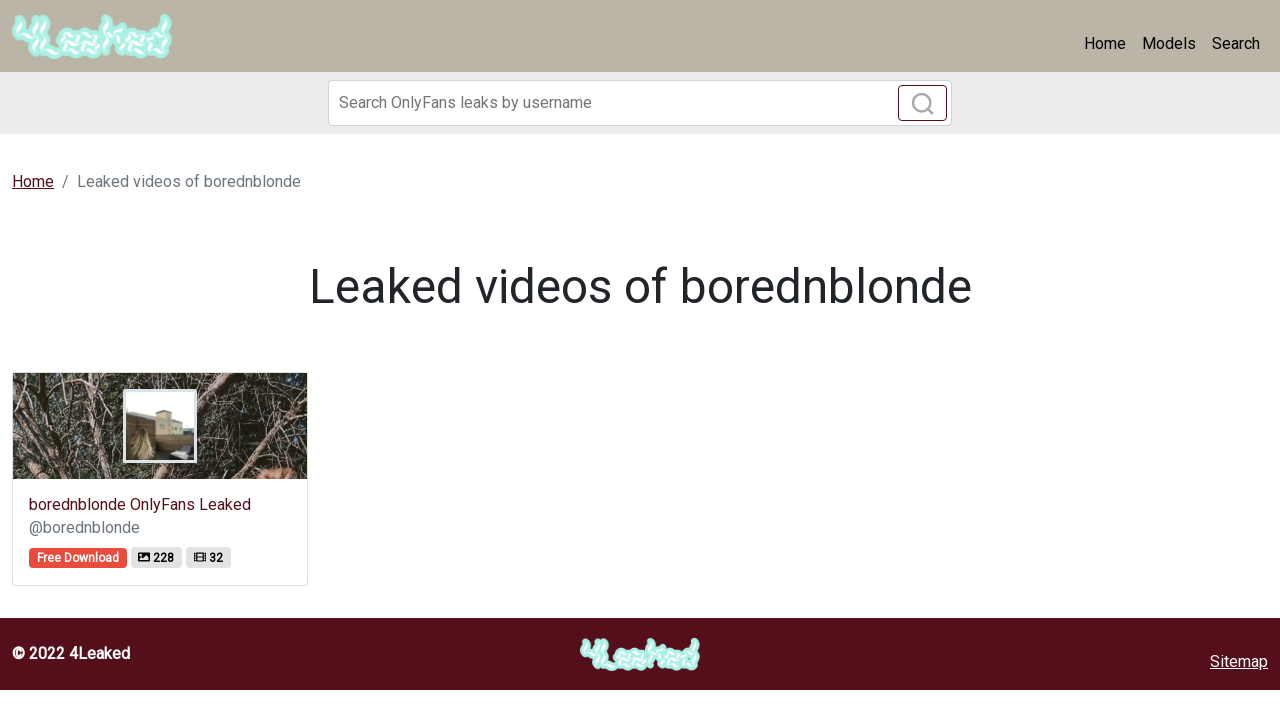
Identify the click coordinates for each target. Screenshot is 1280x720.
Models (1169, 43)
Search (1236, 43)
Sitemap (1239, 661)
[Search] (640, 103)
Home (1105, 43)
